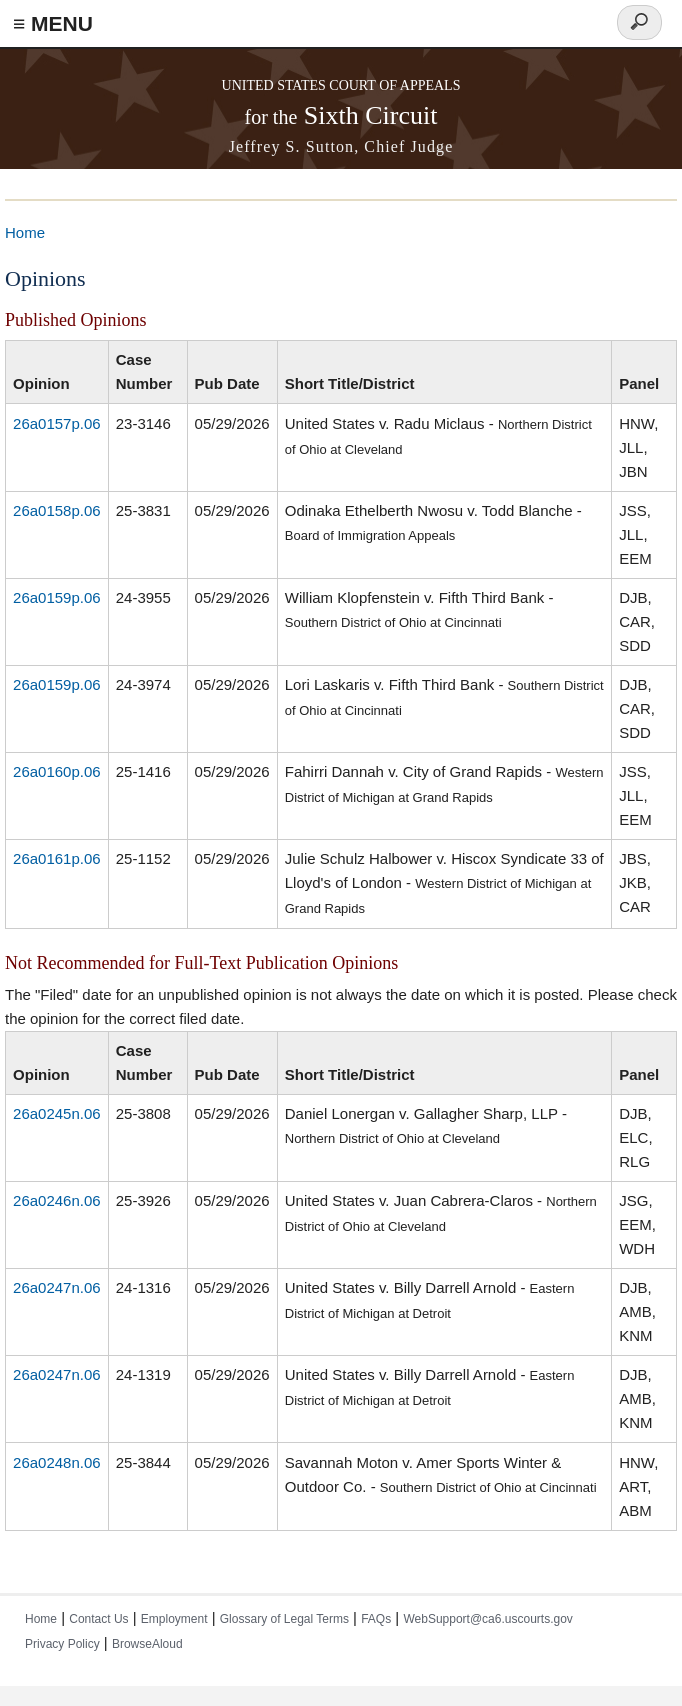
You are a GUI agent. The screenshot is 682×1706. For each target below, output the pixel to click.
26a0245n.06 (57, 1113)
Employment (174, 1619)
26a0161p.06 (57, 858)
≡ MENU (53, 23)
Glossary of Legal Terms (284, 1619)
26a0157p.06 (57, 423)
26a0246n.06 (57, 1200)
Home (25, 232)
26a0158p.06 (57, 510)
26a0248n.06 (57, 1462)
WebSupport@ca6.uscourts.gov (487, 1619)
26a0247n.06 (57, 1287)
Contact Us (98, 1619)
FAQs (376, 1619)
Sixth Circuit (341, 115)
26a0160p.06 (57, 771)
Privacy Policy (62, 1644)
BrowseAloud (147, 1644)
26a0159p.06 (57, 597)
